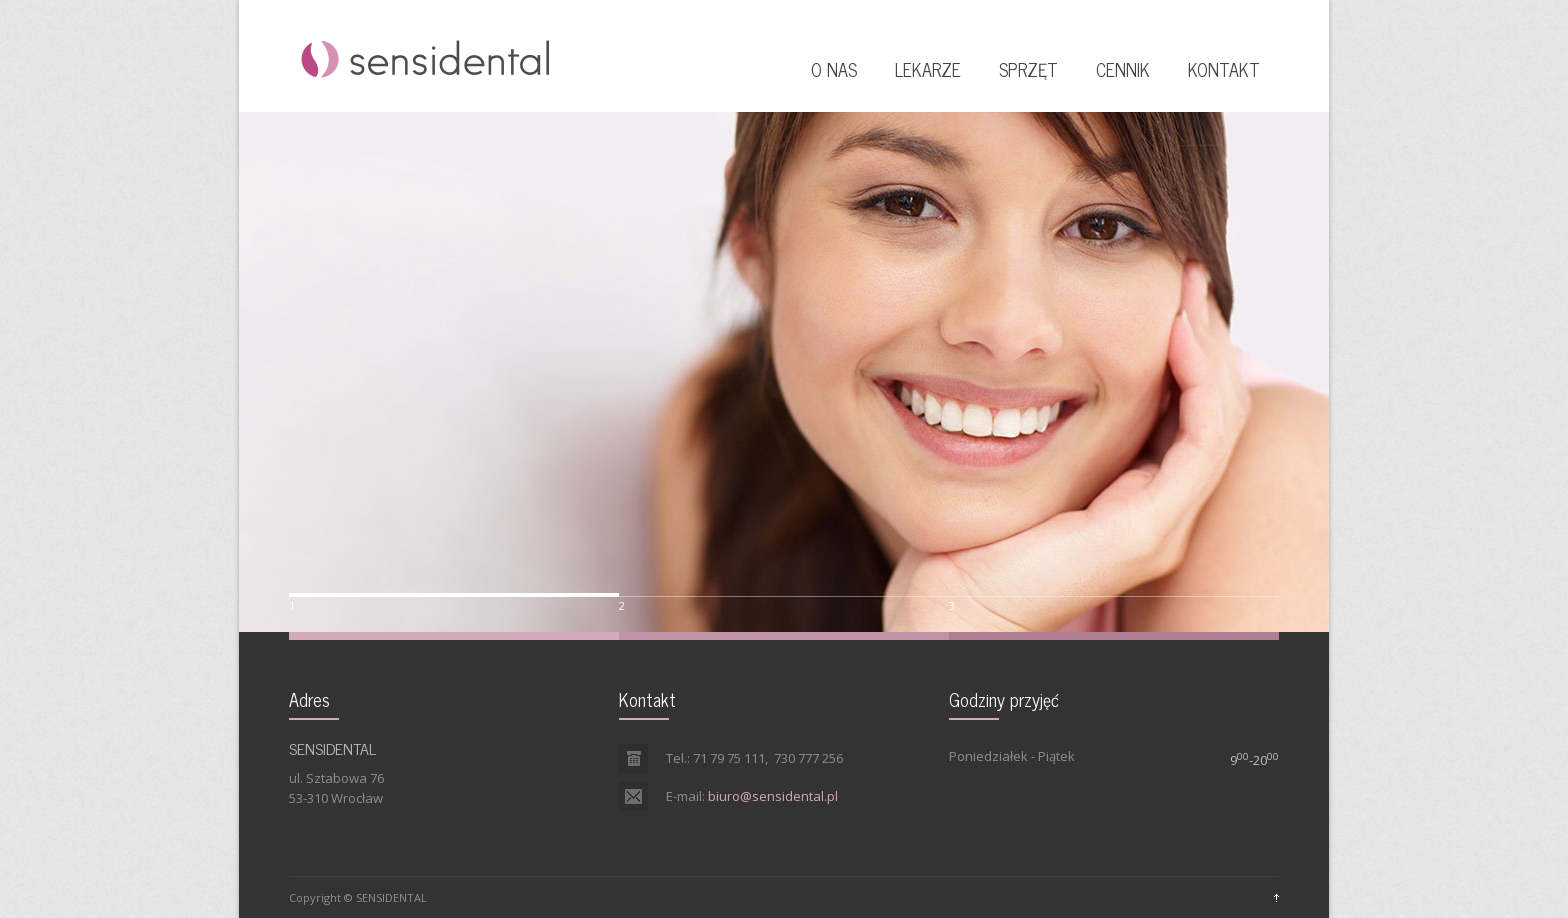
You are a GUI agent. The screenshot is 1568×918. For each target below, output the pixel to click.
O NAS (834, 69)
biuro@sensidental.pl (773, 796)
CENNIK (1123, 69)
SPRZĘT (1028, 69)
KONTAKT (1224, 69)
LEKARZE (928, 69)
